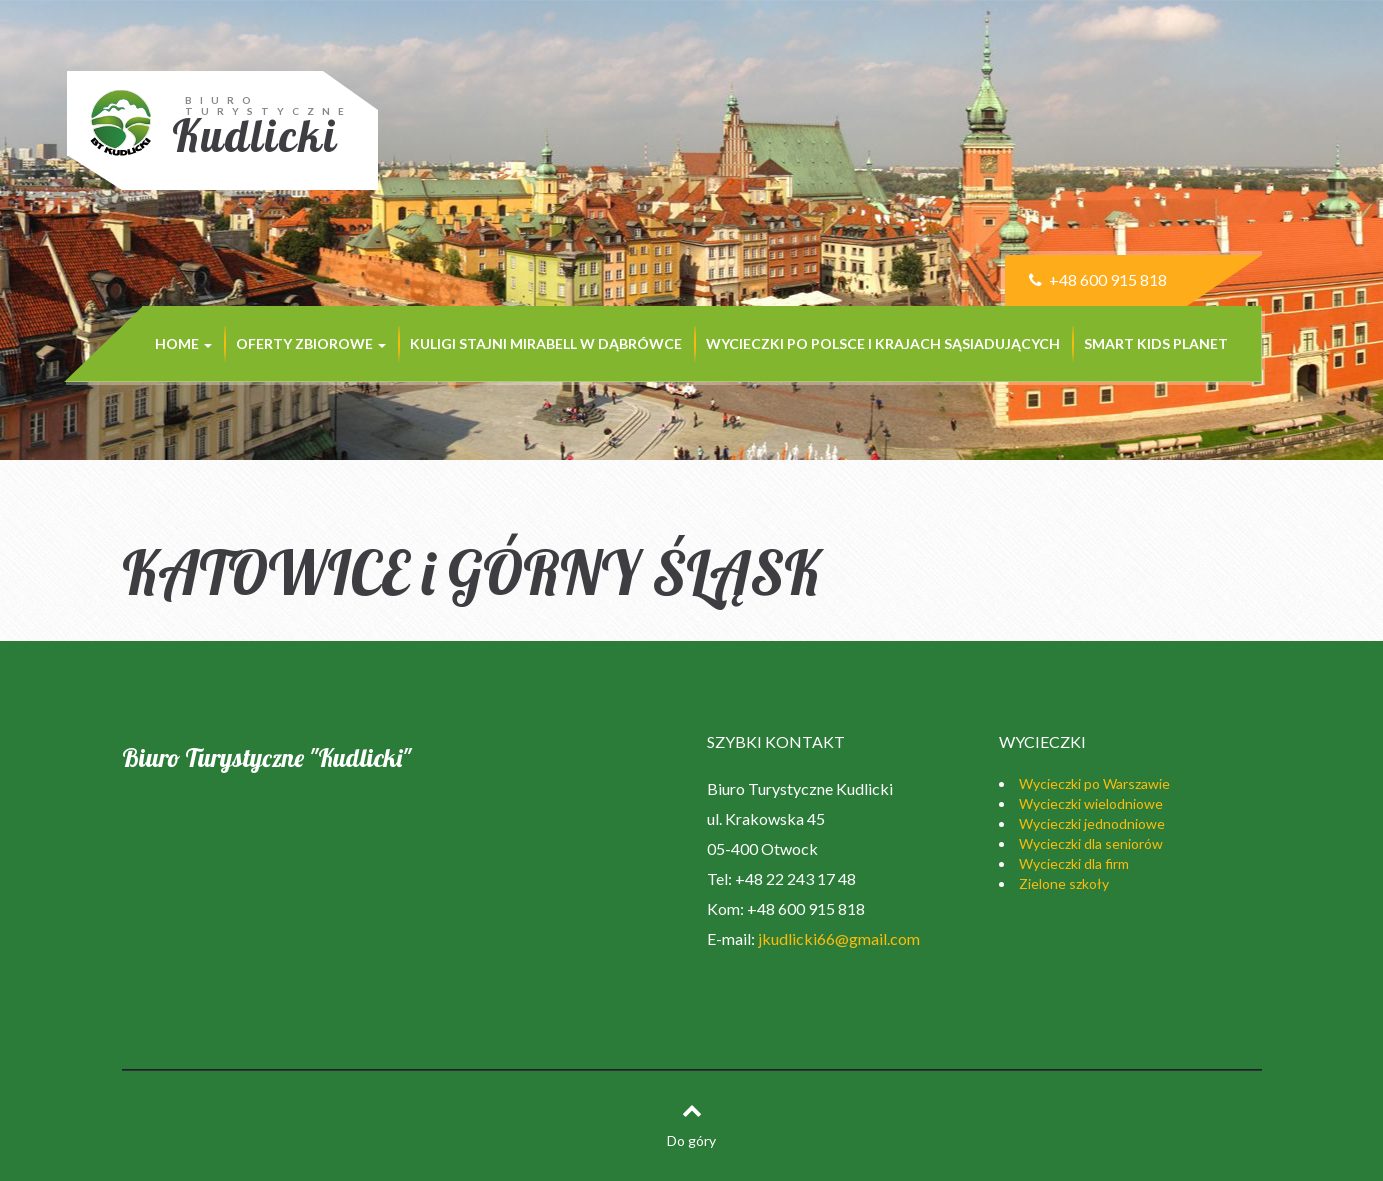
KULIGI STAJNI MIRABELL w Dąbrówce (546, 343)
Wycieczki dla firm (1074, 863)
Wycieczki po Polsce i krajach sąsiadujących (883, 343)
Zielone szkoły (1064, 883)
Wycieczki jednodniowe (1092, 823)
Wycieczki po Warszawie (1094, 783)
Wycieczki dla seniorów (1091, 843)
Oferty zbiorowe (311, 343)
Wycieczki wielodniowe (1091, 803)
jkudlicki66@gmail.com (839, 938)
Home (183, 343)
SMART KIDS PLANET (1156, 343)
